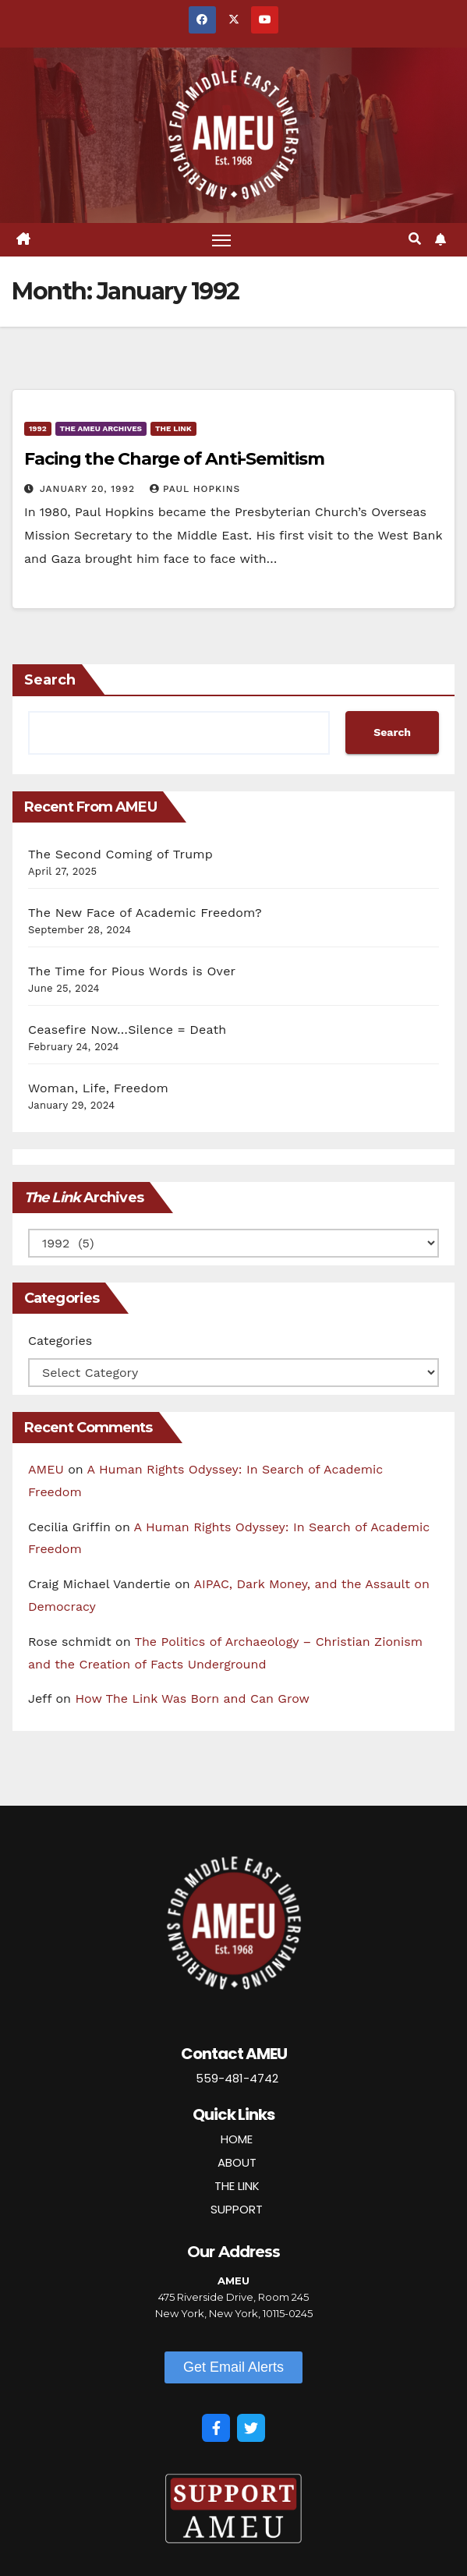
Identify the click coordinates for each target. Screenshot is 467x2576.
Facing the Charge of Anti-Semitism (174, 458)
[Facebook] (216, 2428)
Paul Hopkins (195, 488)
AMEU (46, 1469)
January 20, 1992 (89, 488)
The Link (173, 428)
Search (50, 679)
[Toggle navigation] (221, 239)
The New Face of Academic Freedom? (145, 912)
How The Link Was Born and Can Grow (192, 1698)
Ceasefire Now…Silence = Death (127, 1029)
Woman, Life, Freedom (98, 1088)
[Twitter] (251, 2428)
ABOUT (237, 2162)
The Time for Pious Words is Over (131, 971)
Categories (60, 1340)
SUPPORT (237, 2209)
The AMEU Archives (101, 428)
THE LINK (237, 2186)
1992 (38, 428)
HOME (237, 2139)
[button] (415, 239)
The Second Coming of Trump (120, 854)
